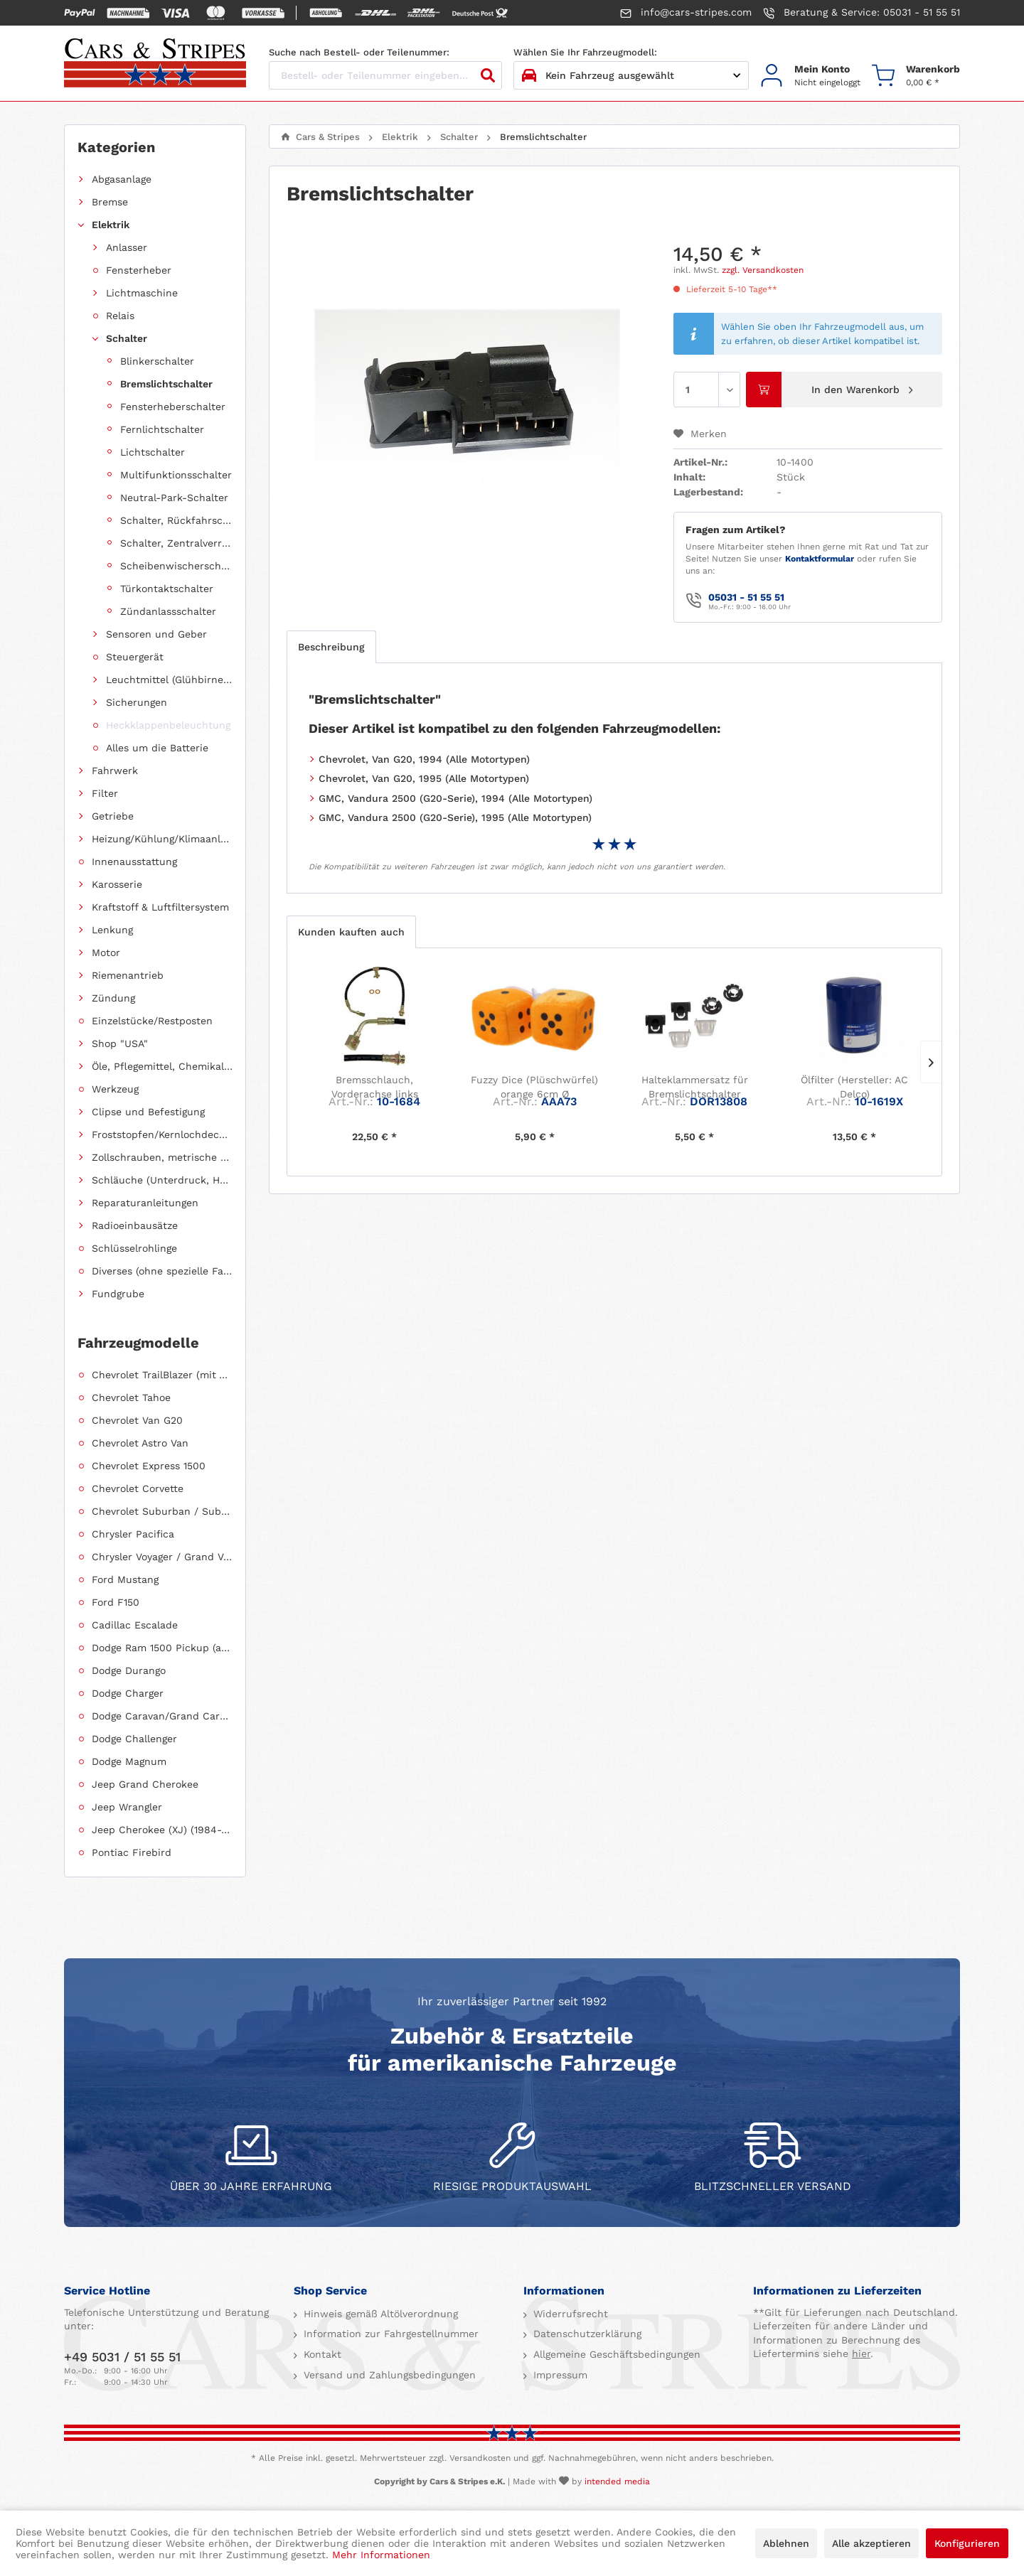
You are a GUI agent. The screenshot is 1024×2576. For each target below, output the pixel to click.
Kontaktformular (819, 559)
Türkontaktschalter (166, 588)
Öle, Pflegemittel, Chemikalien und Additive (162, 1066)
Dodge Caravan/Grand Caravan (162, 1716)
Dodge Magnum (129, 1761)
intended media (617, 2481)
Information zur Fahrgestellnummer (389, 2333)
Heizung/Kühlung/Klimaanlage (162, 838)
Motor (106, 952)
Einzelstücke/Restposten (152, 1020)
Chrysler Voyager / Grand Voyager (162, 1556)
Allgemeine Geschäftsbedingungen (615, 2354)
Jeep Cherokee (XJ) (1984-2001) (162, 1829)
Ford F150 (115, 1602)
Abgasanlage (121, 179)
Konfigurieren (967, 2543)
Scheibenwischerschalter (176, 565)
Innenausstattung (134, 861)
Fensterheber (138, 270)
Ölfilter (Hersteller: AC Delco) (854, 1087)
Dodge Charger (128, 1693)
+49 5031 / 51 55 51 (122, 2356)
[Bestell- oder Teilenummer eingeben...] (385, 75)
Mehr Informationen (381, 2554)
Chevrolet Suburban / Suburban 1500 (162, 1511)
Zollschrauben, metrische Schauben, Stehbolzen (162, 1157)
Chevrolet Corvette (137, 1488)
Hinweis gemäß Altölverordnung (379, 2313)
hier (861, 2353)
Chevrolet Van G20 (137, 1420)
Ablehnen (786, 2543)
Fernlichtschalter (162, 429)
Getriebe (113, 816)
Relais (120, 315)
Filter (105, 793)
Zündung (113, 998)
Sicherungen (136, 702)
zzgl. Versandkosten (763, 270)
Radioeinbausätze (135, 1225)
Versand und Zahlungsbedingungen (388, 2375)
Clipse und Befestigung (148, 1111)
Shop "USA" (120, 1043)
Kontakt (320, 2354)
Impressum (558, 2375)
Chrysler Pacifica (133, 1534)
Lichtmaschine (142, 293)
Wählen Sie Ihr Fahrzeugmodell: (585, 52)
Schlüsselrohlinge (134, 1248)
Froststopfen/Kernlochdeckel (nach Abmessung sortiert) (162, 1134)
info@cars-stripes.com (686, 12)
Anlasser (126, 247)
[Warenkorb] (916, 76)
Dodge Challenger (134, 1738)
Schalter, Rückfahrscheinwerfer (176, 520)
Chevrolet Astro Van (140, 1443)
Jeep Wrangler (127, 1807)
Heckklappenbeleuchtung (168, 725)
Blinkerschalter (157, 361)
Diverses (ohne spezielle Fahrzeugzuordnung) (162, 1271)
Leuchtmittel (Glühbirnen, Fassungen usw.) (169, 679)
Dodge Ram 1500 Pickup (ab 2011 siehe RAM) (162, 1647)
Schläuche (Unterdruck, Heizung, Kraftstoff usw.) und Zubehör (162, 1180)
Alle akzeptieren (871, 2543)
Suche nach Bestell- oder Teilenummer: (359, 52)
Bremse (110, 202)
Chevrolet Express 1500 (149, 1465)
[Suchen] (488, 75)
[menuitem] (810, 76)
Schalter (126, 338)
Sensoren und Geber (156, 634)
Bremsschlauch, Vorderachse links (374, 1087)
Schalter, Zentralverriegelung (176, 543)
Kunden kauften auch (351, 932)
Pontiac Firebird (131, 1852)
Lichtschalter (152, 452)
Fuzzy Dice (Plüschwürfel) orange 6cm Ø (534, 1087)
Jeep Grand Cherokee (145, 1784)
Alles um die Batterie (157, 747)
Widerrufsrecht (569, 2313)
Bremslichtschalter (166, 384)
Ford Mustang (125, 1579)
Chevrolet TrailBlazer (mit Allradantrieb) (162, 1374)
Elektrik (110, 224)
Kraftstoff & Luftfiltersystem (160, 907)
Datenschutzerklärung (585, 2333)
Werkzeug (115, 1089)
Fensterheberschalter (172, 406)
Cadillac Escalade (135, 1625)
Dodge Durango (129, 1670)
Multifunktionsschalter (176, 475)
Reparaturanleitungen (145, 1202)
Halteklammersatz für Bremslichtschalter (694, 1087)
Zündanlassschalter (168, 611)
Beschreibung (331, 647)
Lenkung (112, 929)
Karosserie (117, 884)
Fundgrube (118, 1293)
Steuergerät (135, 656)
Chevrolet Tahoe (131, 1397)
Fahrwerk (115, 770)
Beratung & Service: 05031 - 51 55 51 (861, 12)
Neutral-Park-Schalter (174, 497)
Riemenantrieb (128, 975)
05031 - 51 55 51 (746, 597)
